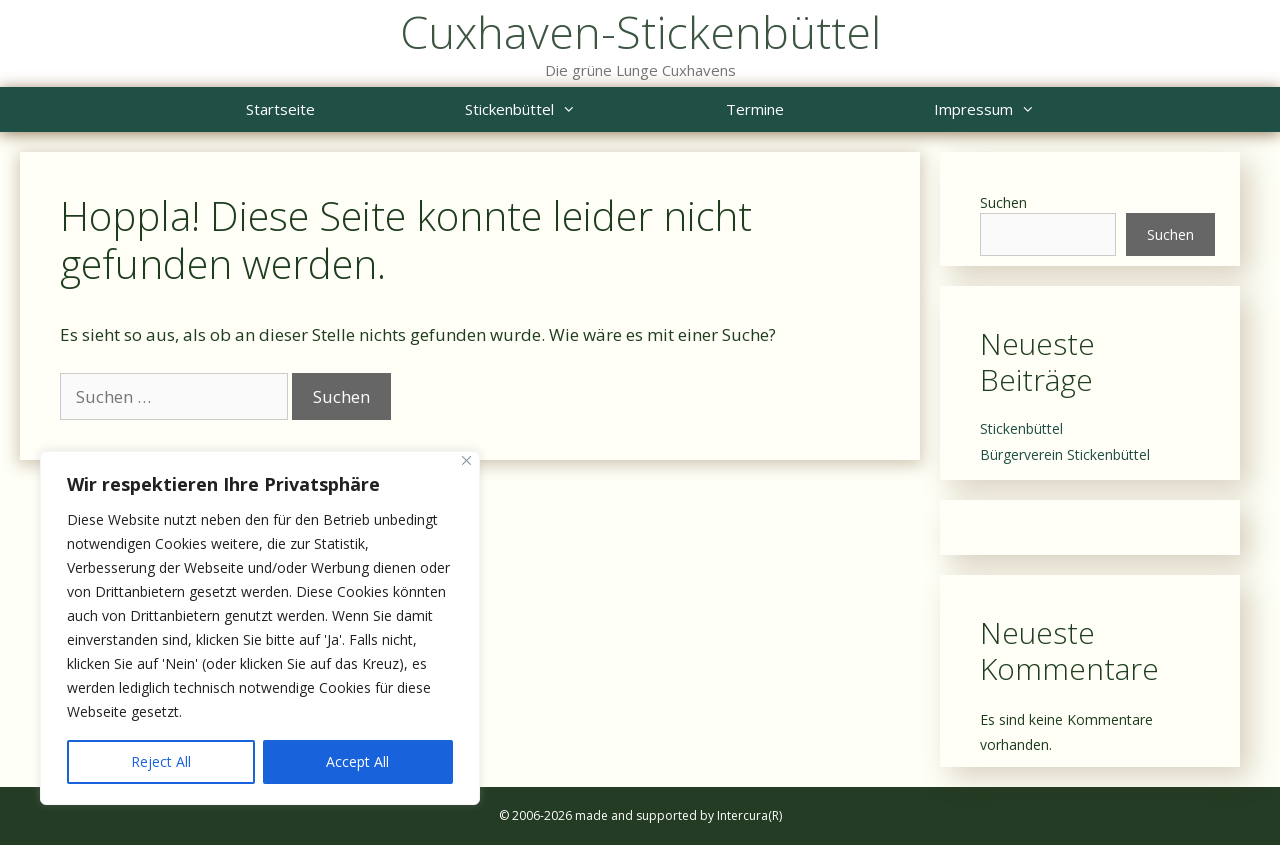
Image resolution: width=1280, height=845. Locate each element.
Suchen (1003, 202)
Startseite (280, 109)
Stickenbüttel (558, 109)
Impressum (1022, 109)
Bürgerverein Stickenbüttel (1065, 454)
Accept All (357, 761)
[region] (260, 628)
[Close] (466, 460)
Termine (755, 109)
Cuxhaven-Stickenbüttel (640, 31)
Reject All (161, 761)
